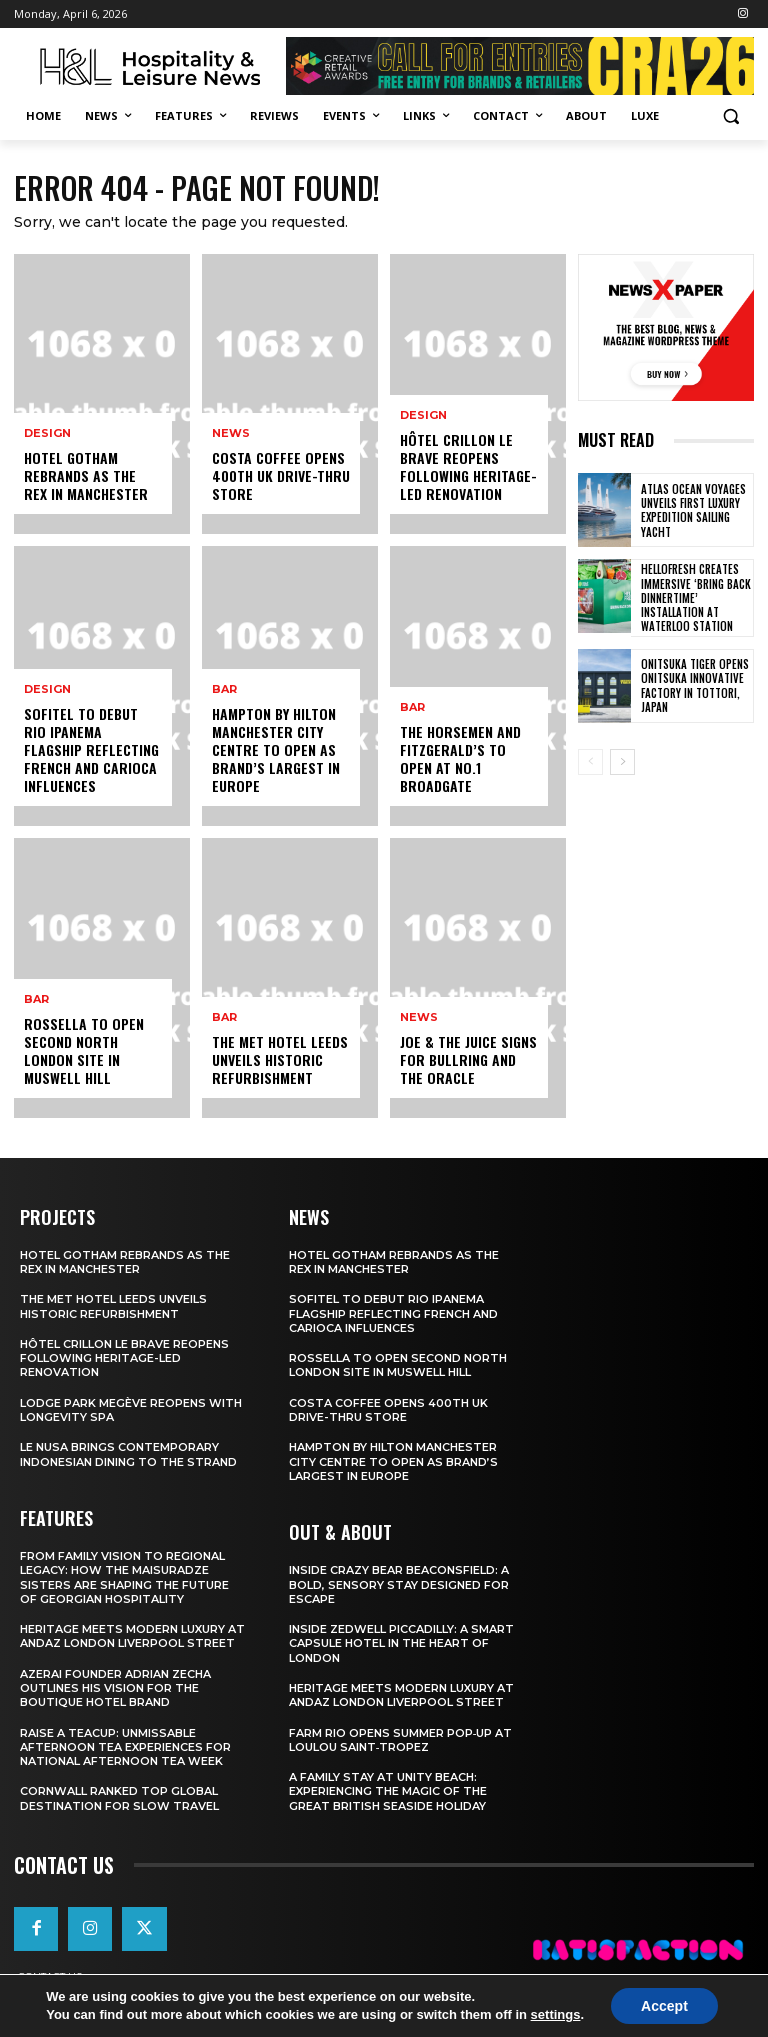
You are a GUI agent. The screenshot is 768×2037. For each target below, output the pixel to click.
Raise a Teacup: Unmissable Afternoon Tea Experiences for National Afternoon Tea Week (125, 1747)
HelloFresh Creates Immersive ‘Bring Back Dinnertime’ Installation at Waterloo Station (696, 597)
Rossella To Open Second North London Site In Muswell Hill (84, 1051)
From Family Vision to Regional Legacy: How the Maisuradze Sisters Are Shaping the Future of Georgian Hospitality (124, 1577)
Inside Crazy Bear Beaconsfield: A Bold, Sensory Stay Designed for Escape (399, 1584)
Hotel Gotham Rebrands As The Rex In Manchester (86, 475)
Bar (36, 999)
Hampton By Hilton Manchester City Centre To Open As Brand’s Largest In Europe (276, 750)
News (231, 433)
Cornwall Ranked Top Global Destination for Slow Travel (119, 1798)
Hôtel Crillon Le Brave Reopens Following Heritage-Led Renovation (468, 467)
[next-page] (622, 762)
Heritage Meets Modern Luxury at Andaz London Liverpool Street (132, 1636)
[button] (730, 116)
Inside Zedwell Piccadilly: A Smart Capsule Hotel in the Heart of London (401, 1643)
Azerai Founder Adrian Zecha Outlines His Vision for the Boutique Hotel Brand (115, 1688)
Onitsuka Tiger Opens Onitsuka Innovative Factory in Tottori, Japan (695, 685)
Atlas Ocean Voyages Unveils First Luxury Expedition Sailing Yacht (693, 510)
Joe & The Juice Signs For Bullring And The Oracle (468, 1059)
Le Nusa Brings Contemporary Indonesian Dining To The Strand (128, 1454)
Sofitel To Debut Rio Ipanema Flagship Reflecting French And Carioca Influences (91, 750)
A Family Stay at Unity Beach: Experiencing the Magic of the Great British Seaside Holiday (388, 1791)
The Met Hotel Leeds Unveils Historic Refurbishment (280, 1059)
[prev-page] (590, 762)
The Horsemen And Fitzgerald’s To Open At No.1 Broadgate (460, 759)
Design (47, 433)
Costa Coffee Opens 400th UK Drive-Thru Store (281, 475)
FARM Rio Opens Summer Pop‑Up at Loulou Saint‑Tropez (401, 1740)
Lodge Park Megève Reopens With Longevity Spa (131, 1410)
